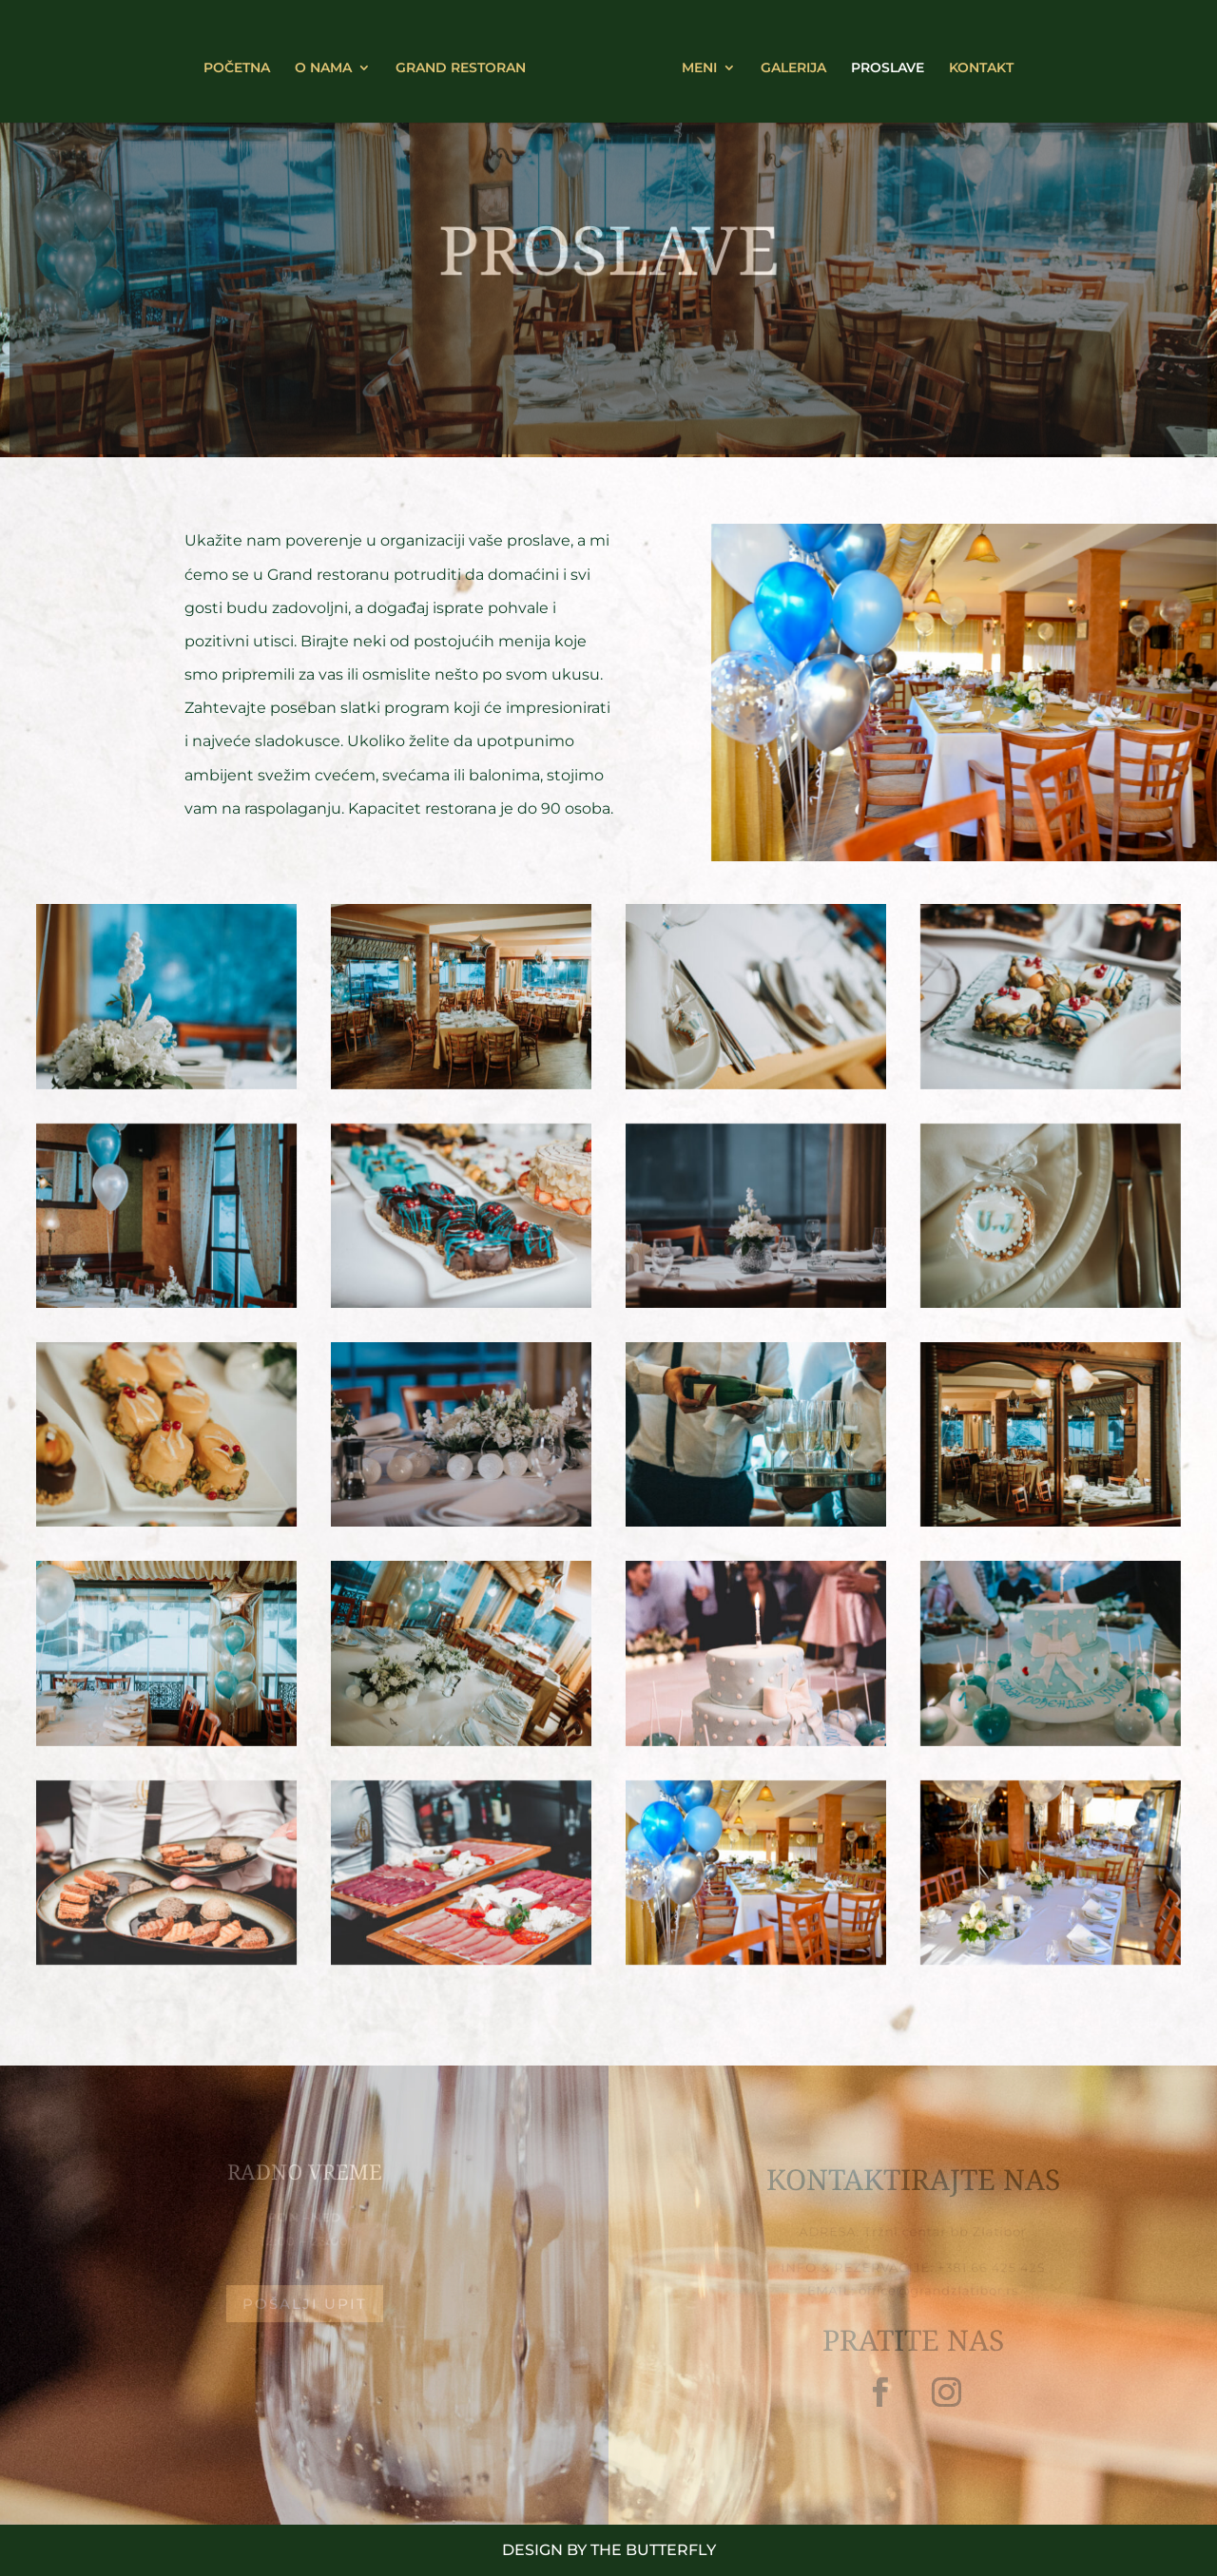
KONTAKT (974, 61)
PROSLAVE (881, 61)
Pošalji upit (304, 2304)
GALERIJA (787, 61)
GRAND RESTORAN (467, 61)
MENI (692, 61)
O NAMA (329, 61)
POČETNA (243, 61)
